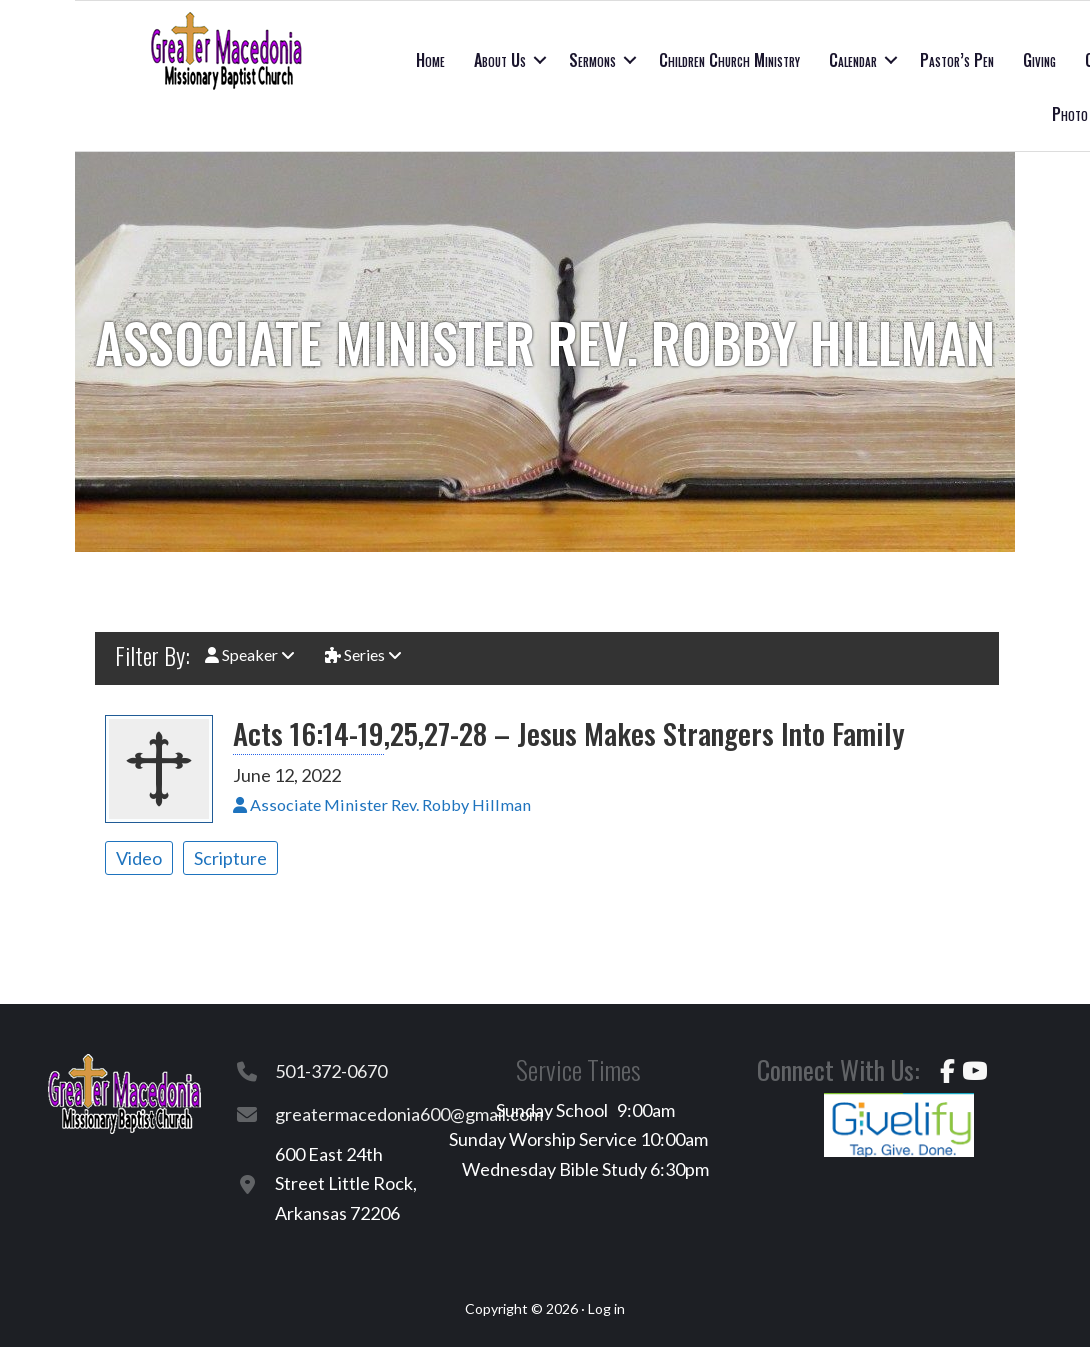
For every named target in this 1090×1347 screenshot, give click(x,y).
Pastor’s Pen (957, 60)
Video (139, 858)
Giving (1039, 60)
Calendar (853, 60)
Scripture (230, 858)
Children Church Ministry (729, 60)
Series (363, 654)
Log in (606, 1308)
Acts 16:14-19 (308, 733)
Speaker (250, 654)
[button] (540, 60)
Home (430, 60)
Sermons (592, 60)
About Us (500, 60)
